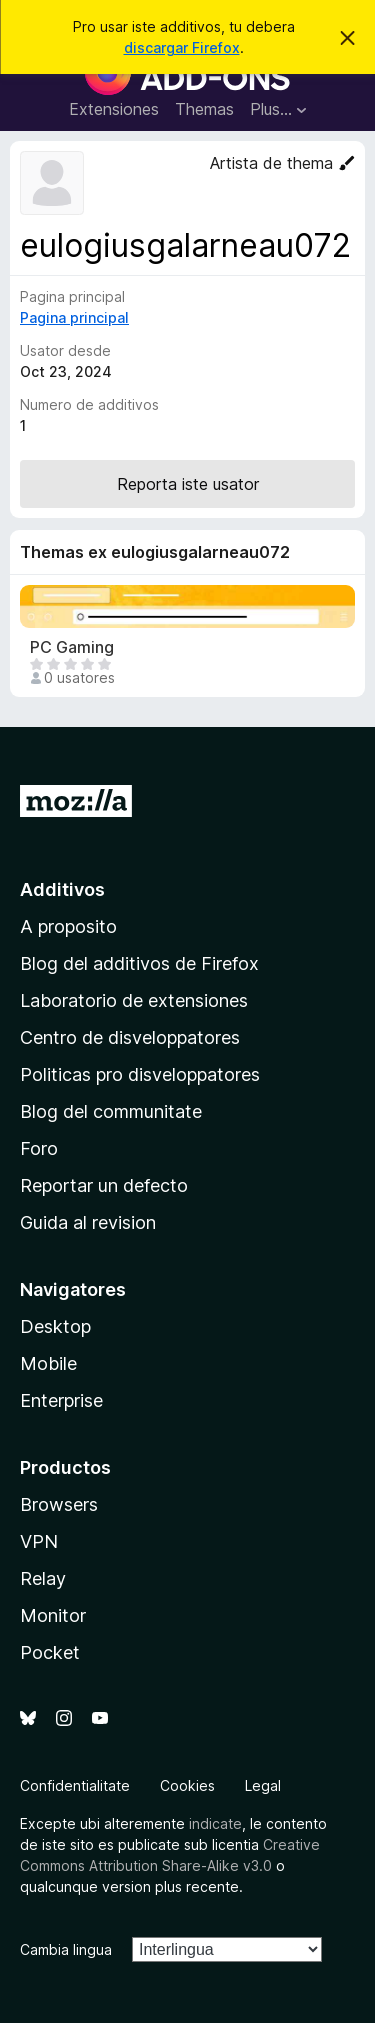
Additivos (62, 889)
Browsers (59, 1504)
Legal (263, 1785)
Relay (43, 1578)
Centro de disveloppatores (130, 1037)
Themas (204, 109)
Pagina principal (74, 317)
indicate (215, 1823)
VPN (39, 1541)
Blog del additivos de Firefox (139, 963)
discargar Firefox (182, 47)
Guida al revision (88, 1222)
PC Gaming (72, 647)
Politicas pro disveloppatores (140, 1074)
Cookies (187, 1785)
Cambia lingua (66, 1949)
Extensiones (114, 109)
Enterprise (61, 1400)
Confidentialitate (75, 1785)
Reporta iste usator (188, 484)
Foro (39, 1148)
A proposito (68, 926)
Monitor (53, 1615)
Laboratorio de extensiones (134, 1000)
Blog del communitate (111, 1111)
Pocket (50, 1652)
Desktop (55, 1326)
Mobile (48, 1363)
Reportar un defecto (104, 1185)
